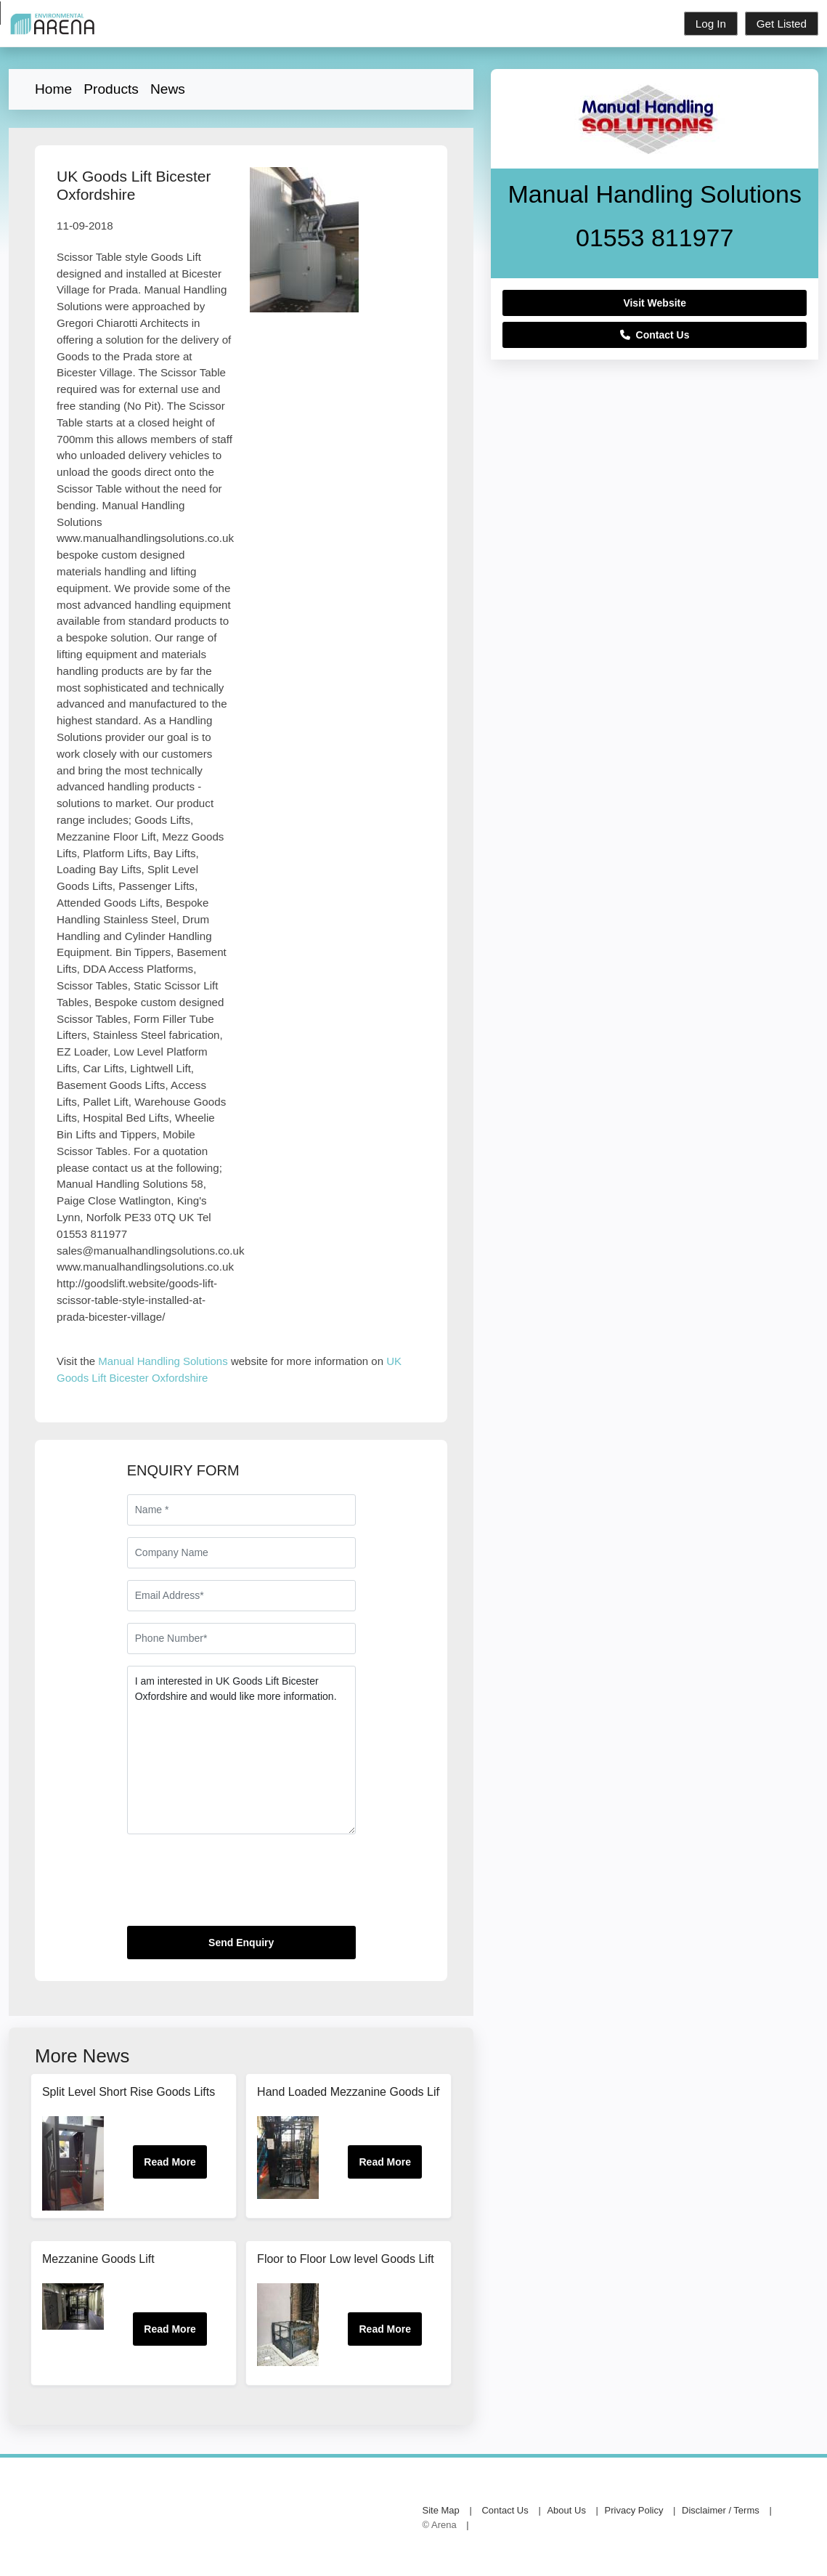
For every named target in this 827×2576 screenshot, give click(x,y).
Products (111, 89)
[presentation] (237, 1886)
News (167, 89)
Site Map (441, 2511)
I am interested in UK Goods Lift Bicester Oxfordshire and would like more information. (241, 1750)
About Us (566, 2511)
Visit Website (654, 303)
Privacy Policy (634, 2511)
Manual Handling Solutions (162, 1361)
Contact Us (655, 335)
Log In (711, 23)
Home (53, 89)
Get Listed (782, 23)
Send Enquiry (241, 1942)
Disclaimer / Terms (720, 2511)
